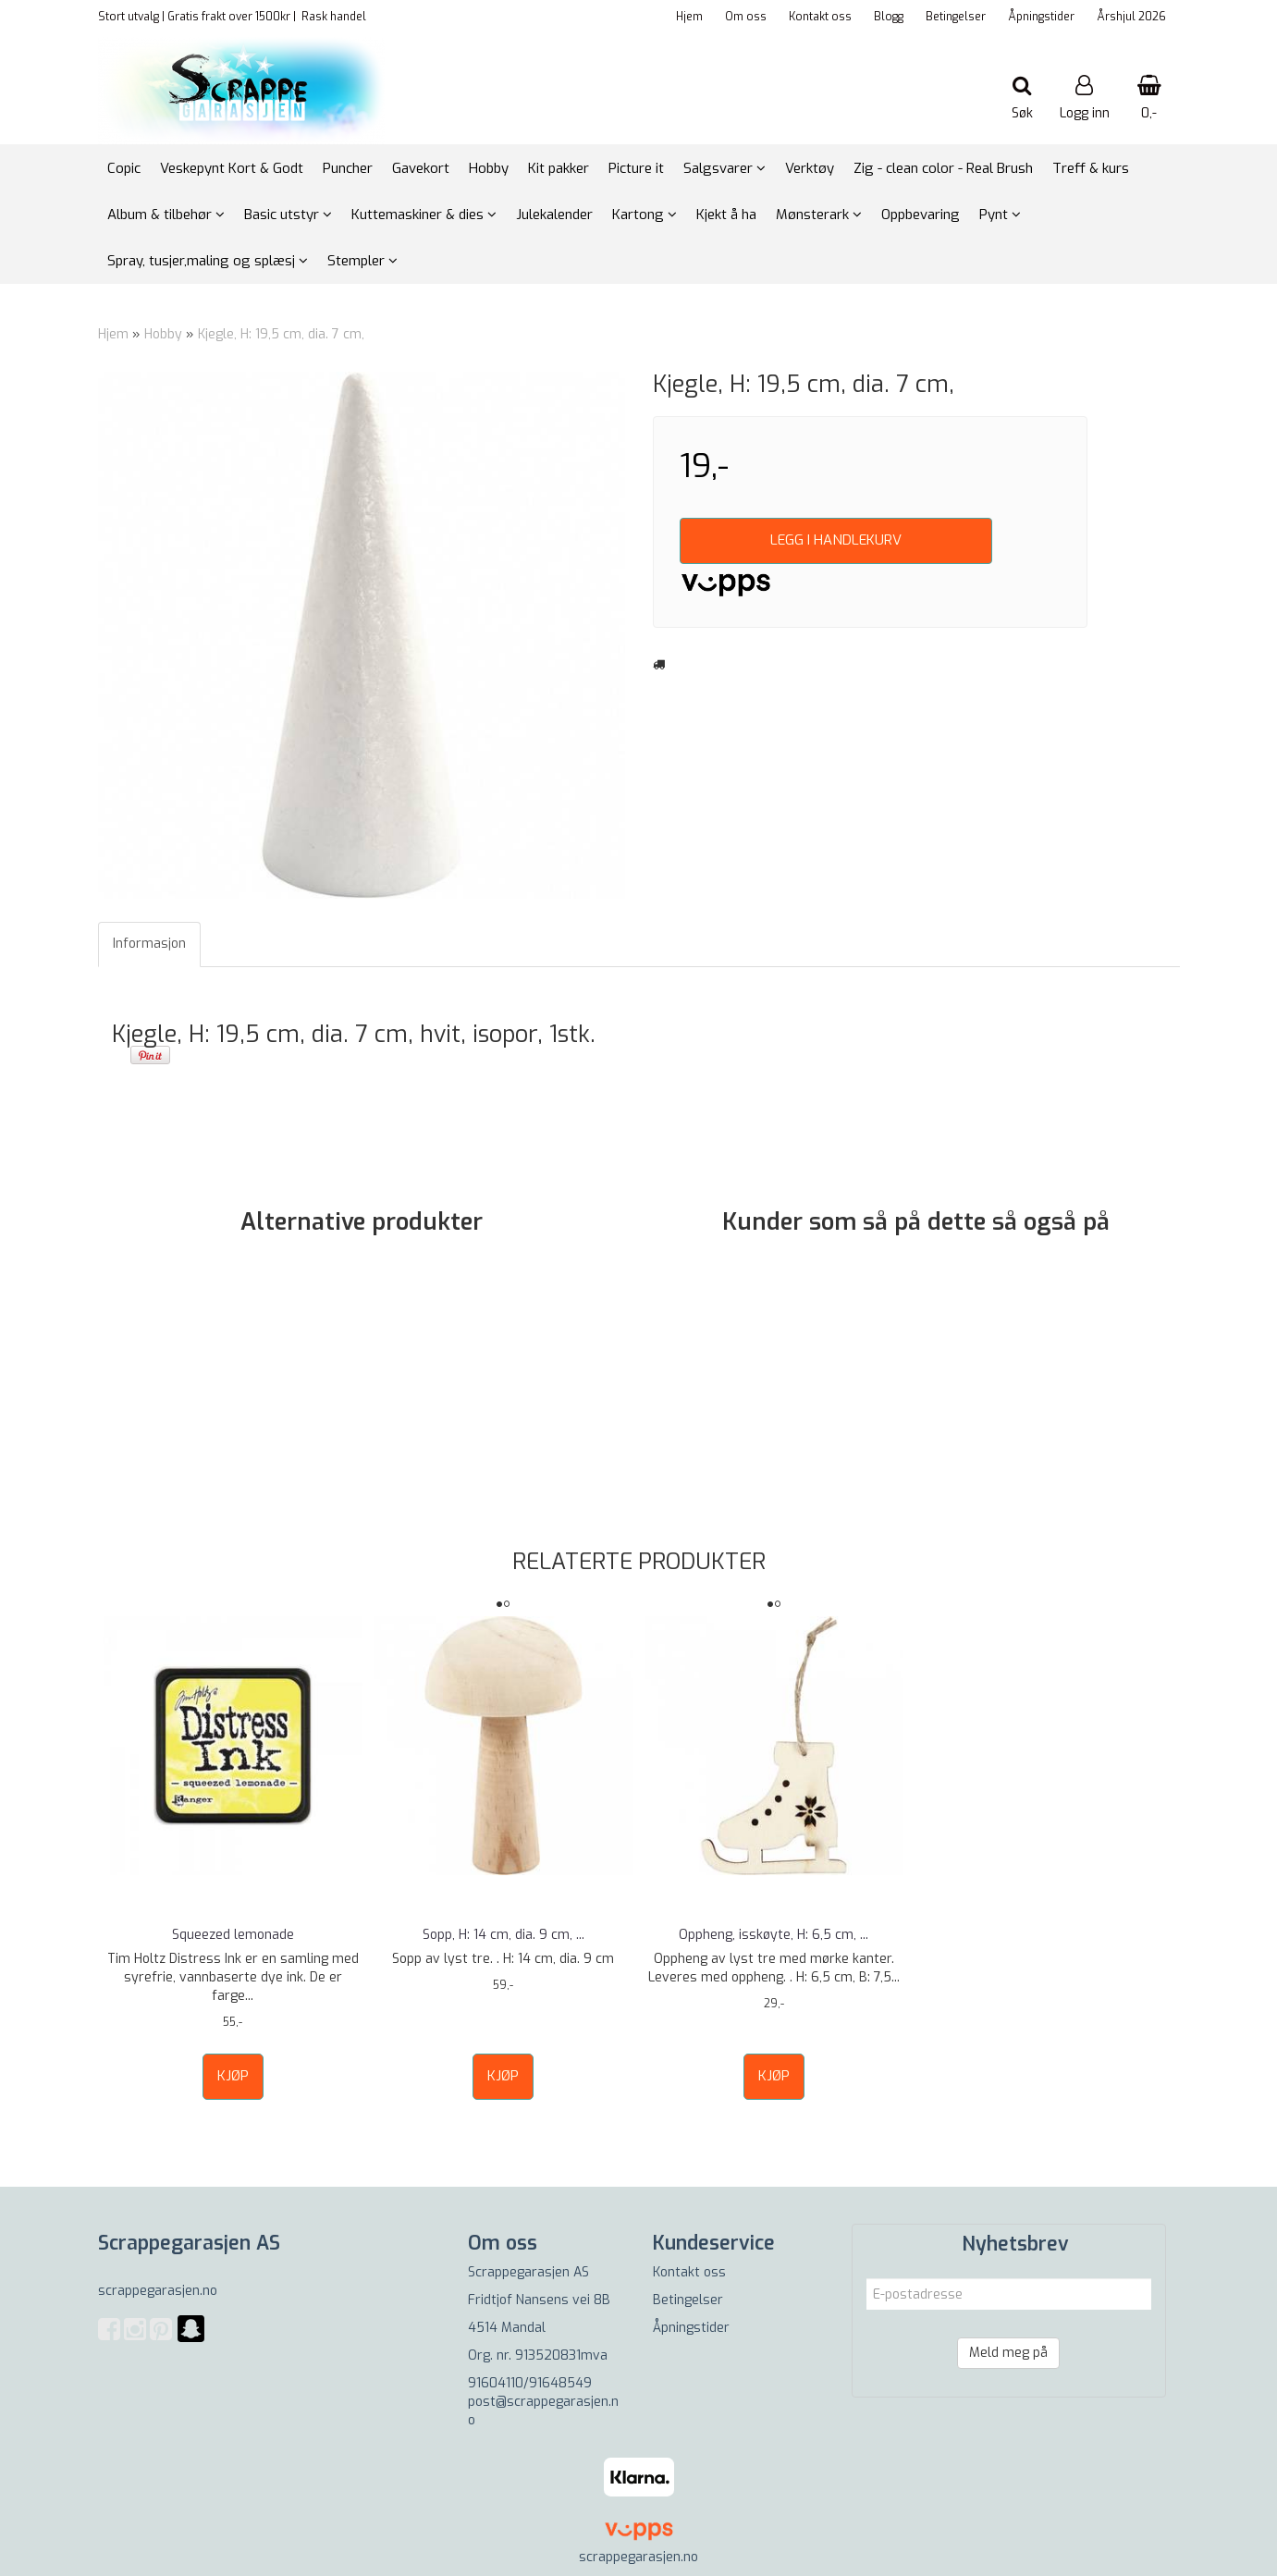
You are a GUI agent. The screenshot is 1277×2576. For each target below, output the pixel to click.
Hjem (689, 16)
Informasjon (149, 943)
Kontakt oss (820, 16)
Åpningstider (1041, 16)
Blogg (888, 16)
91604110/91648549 (530, 2383)
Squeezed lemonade (233, 1935)
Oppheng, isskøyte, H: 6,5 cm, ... (773, 1935)
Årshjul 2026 (1131, 16)
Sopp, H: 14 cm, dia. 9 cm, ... (503, 1935)
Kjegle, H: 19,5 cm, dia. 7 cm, (281, 334)
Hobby (163, 334)
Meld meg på (1008, 2352)
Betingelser (956, 16)
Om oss (746, 16)
